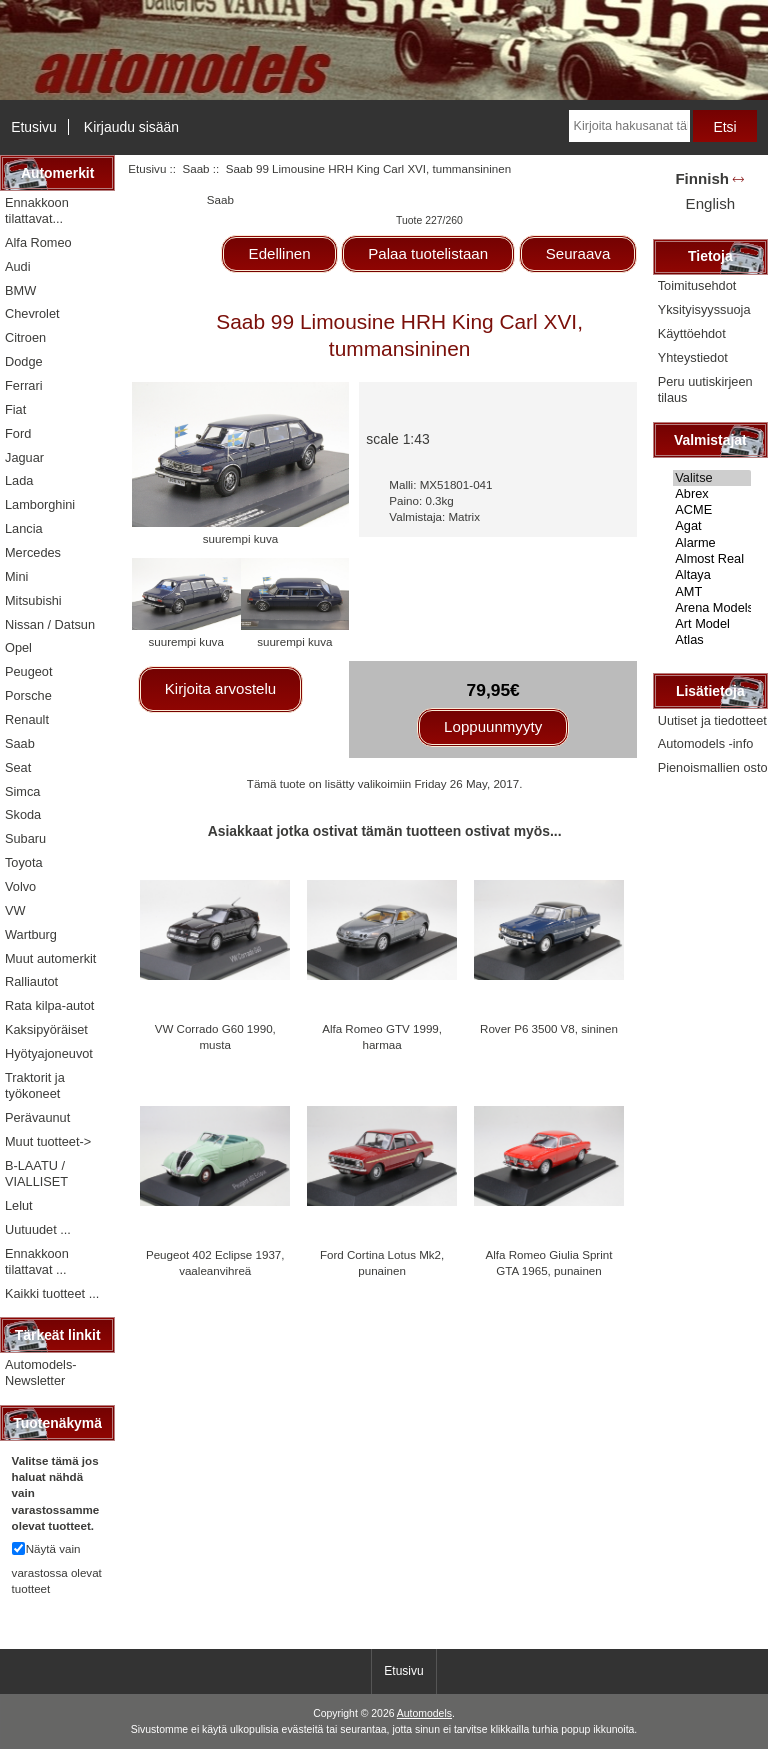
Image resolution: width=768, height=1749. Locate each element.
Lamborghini (40, 504)
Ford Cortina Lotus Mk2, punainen (382, 1262)
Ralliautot (31, 981)
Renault (27, 719)
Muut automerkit (50, 958)
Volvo (20, 886)
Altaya (712, 575)
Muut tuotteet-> (48, 1141)
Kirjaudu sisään (131, 127)
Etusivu (34, 127)
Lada (19, 480)
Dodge (24, 361)
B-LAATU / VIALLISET (36, 1173)
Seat (18, 767)
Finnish (702, 178)
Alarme (712, 543)
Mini (16, 576)
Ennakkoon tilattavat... (37, 210)
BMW (20, 290)
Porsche (28, 695)
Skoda (23, 814)
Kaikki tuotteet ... (52, 1293)
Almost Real (712, 559)
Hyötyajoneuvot (49, 1053)
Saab (195, 168)
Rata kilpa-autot (49, 1005)
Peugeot (29, 671)
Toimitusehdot (697, 285)
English (710, 203)
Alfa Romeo (38, 242)
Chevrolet (32, 313)
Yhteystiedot (693, 357)
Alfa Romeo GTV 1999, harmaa (382, 1036)
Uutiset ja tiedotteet (712, 720)
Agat (712, 526)
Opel (18, 647)
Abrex (712, 494)
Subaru (25, 838)
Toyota (24, 862)
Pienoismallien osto (713, 767)
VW (15, 910)
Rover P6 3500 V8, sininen (549, 1028)
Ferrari (24, 385)
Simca (22, 791)
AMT (712, 592)
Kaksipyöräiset (46, 1029)
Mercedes (33, 552)
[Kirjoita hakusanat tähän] (629, 126)
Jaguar (24, 457)
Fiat (15, 409)
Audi (18, 266)
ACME (712, 510)
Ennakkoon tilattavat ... (37, 1261)
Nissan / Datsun (50, 624)
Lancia (24, 528)
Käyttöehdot (692, 333)
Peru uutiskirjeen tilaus (705, 389)
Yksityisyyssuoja (704, 309)
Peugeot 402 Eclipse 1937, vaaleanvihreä (215, 1262)
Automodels (424, 1713)
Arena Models (712, 608)
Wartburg (31, 934)
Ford (18, 433)
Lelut (19, 1205)
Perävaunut (37, 1117)
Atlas (712, 640)
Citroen (25, 337)
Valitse (712, 478)
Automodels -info (706, 743)
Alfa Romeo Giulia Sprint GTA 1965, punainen (549, 1262)
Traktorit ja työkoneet (35, 1085)
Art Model (712, 624)
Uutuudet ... (38, 1229)
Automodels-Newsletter (41, 1372)
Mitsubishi (33, 600)
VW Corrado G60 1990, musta (215, 1036)
